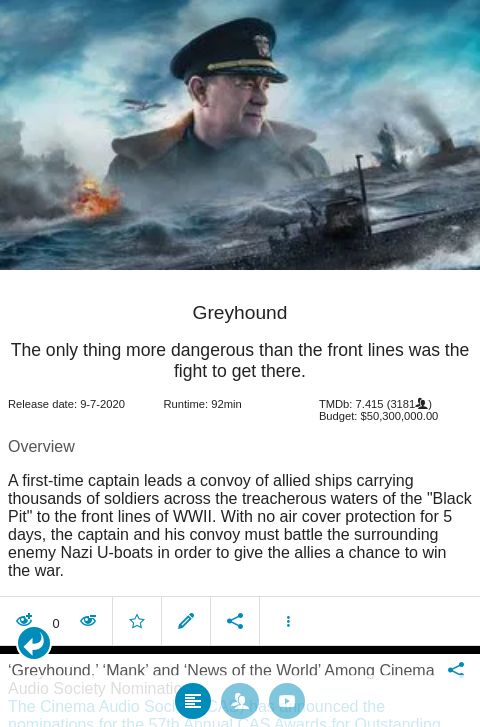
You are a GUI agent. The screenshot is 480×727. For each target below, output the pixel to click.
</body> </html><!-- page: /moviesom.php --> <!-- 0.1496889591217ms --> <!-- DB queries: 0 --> (240, 363)
